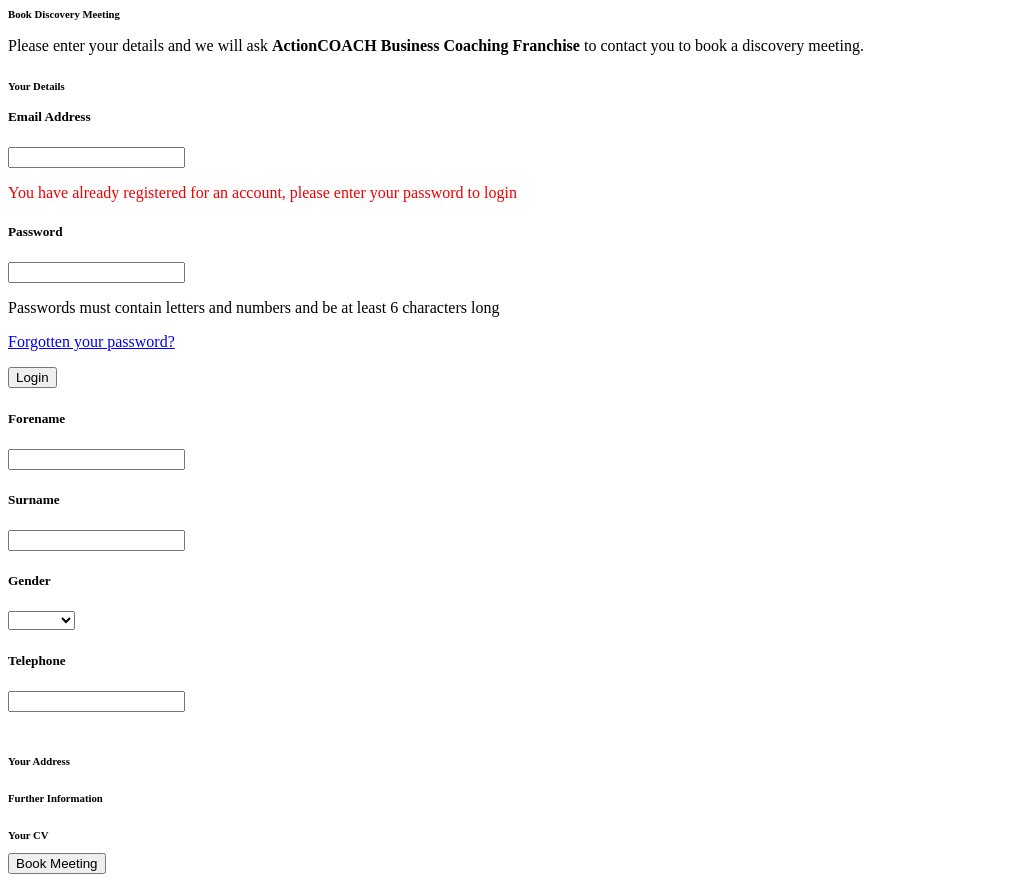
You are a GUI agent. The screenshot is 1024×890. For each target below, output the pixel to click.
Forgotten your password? (91, 341)
